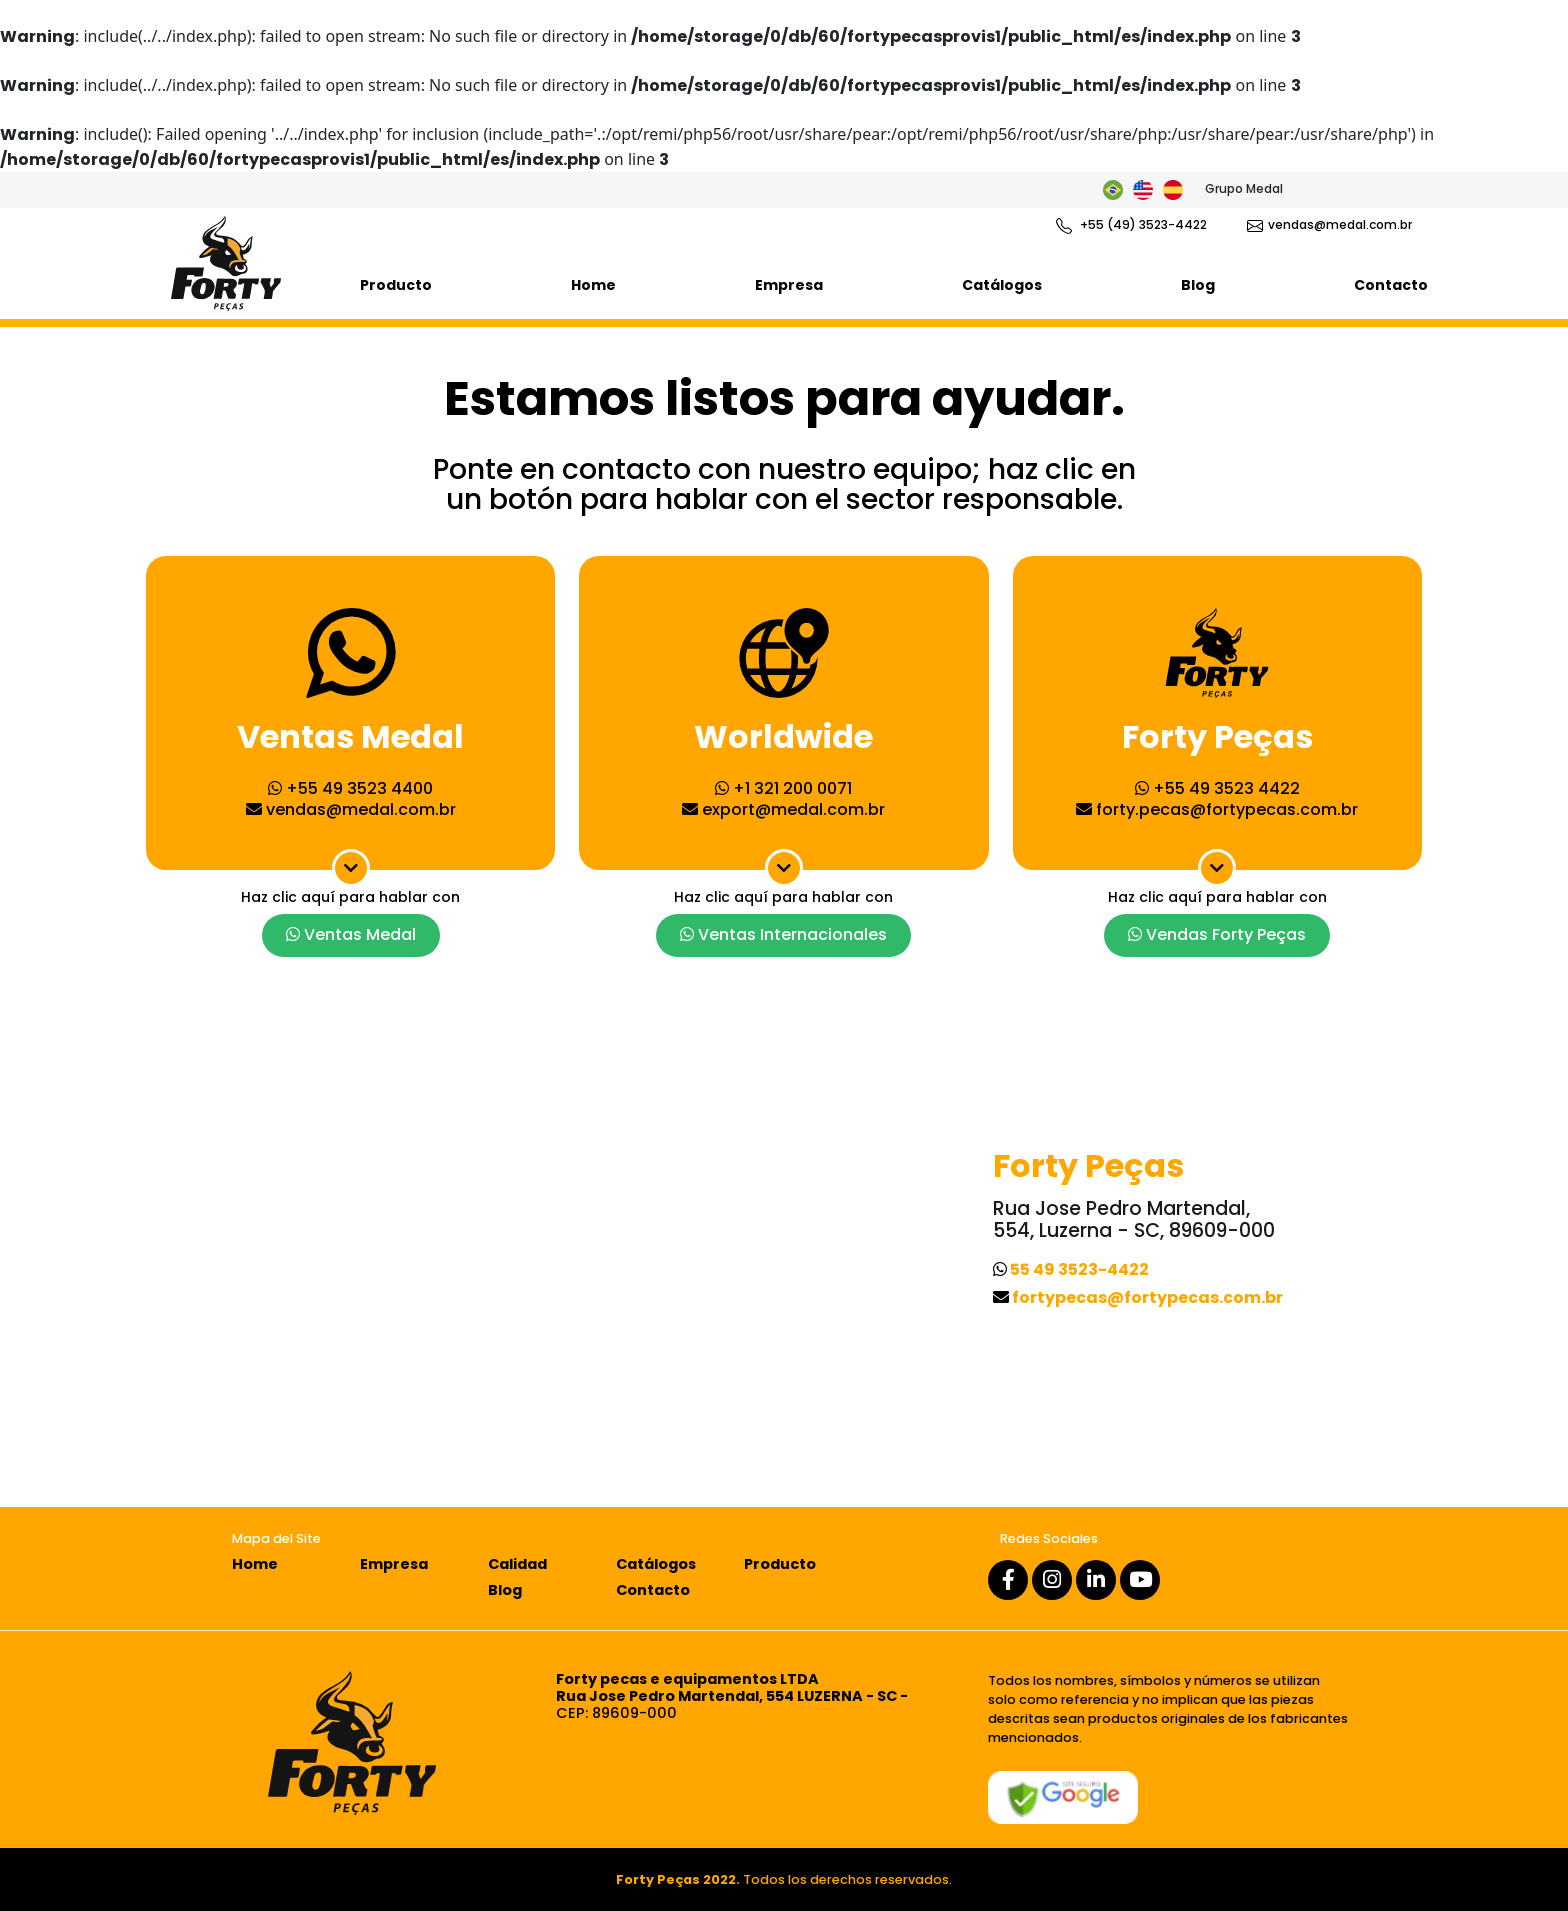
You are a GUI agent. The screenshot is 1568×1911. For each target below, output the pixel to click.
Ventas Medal (351, 934)
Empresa (789, 285)
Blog (1198, 285)
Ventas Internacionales (783, 934)
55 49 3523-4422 (1071, 1269)
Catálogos (1002, 285)
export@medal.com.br (783, 809)
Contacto (1391, 285)
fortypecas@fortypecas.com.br (1138, 1297)
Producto (396, 285)
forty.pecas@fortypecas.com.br (1217, 809)
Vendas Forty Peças (1217, 934)
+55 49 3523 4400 (350, 788)
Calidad (517, 1564)
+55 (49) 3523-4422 (1131, 225)
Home (593, 285)
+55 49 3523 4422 (1217, 788)
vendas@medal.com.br (1329, 225)
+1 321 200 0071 (783, 788)
